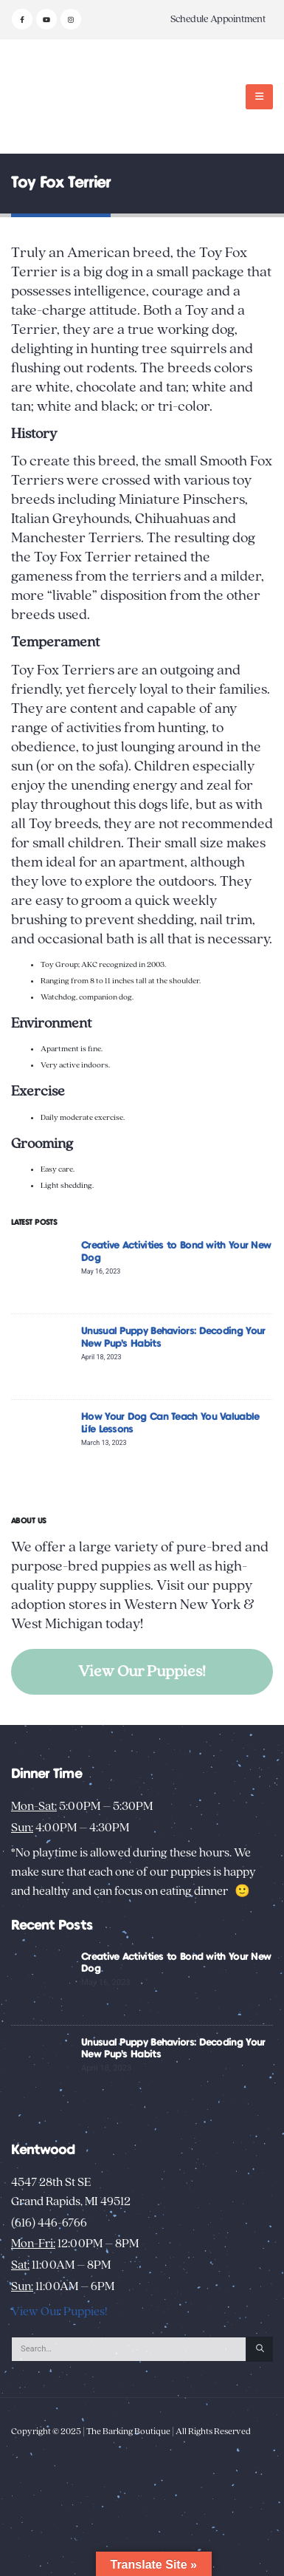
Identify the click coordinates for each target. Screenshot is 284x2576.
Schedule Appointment (218, 19)
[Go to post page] (42, 1270)
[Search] (259, 2349)
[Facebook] (22, 19)
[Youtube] (46, 19)
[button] (259, 96)
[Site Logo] (57, 96)
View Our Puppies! (142, 1671)
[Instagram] (70, 19)
